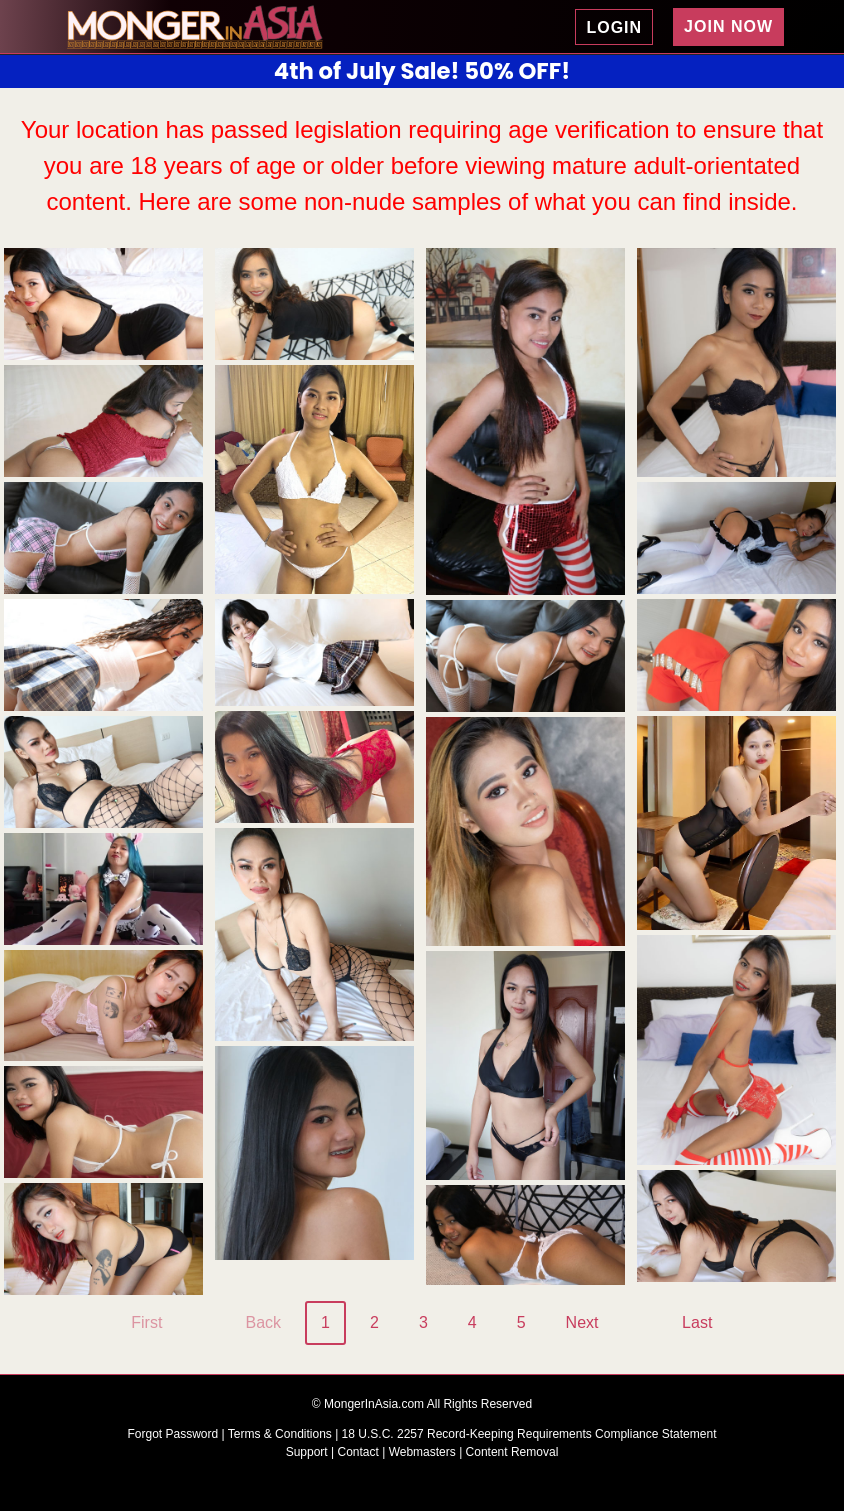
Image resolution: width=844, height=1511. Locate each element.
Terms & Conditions (281, 1434)
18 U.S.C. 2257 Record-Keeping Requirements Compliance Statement (529, 1434)
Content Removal (512, 1452)
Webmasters (422, 1452)
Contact (358, 1452)
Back (264, 1322)
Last (697, 1322)
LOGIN (614, 27)
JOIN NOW (728, 26)
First (146, 1322)
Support (307, 1452)
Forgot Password (175, 1434)
